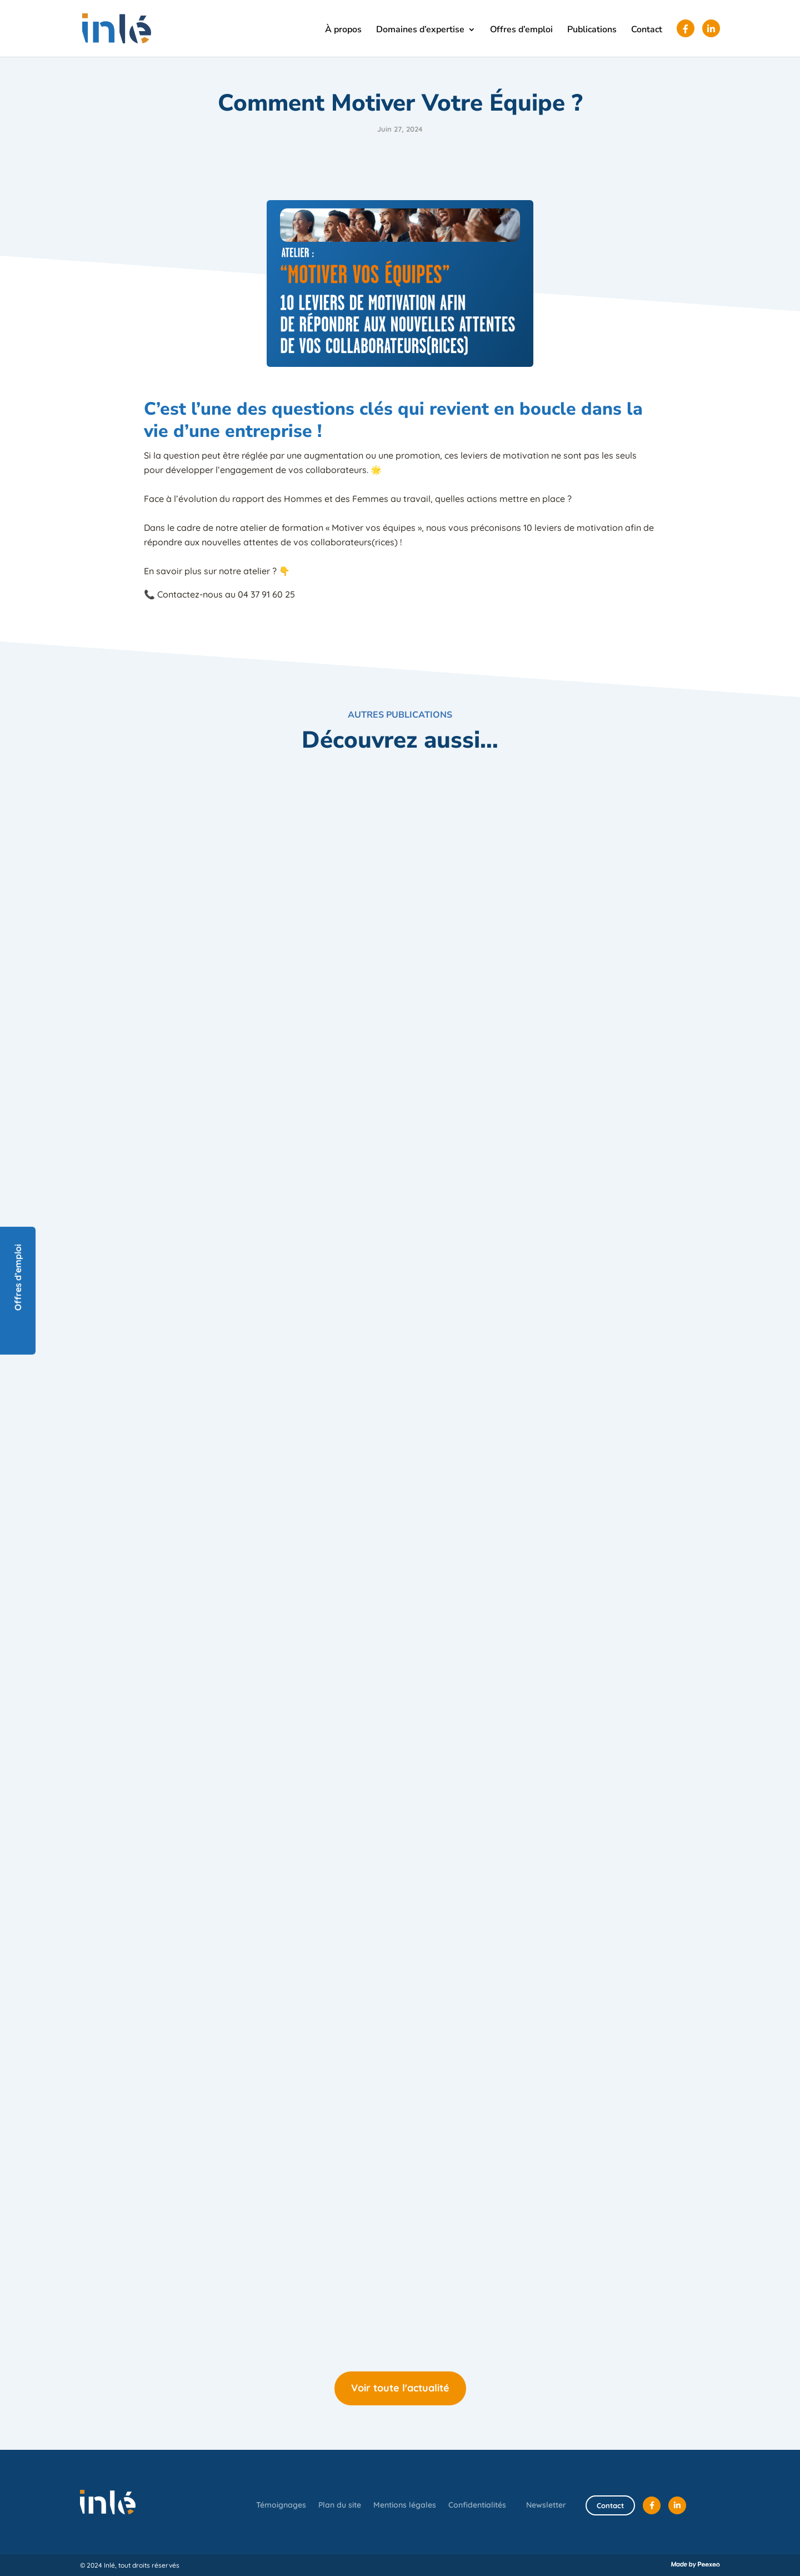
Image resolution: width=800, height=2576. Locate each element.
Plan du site (339, 2505)
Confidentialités (477, 2505)
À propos (343, 31)
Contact (646, 31)
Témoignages (281, 2505)
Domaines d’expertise (420, 31)
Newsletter (546, 2505)
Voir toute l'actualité (400, 2387)
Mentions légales (404, 2505)
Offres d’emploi (521, 31)
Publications (592, 31)
